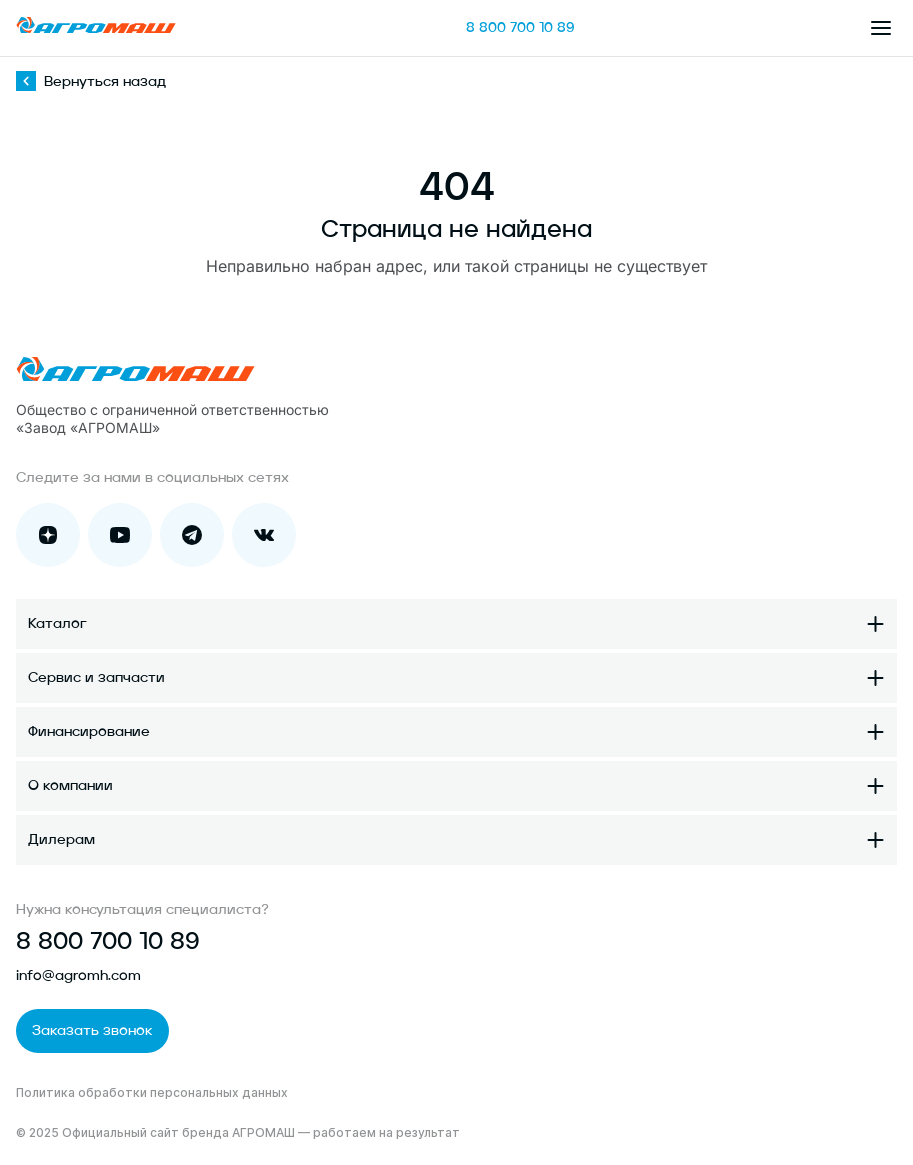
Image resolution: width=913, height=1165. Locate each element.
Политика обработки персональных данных (152, 1092)
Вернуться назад (91, 82)
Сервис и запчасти (96, 678)
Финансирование (89, 732)
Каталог (57, 624)
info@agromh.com (78, 976)
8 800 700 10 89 (520, 28)
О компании (70, 786)
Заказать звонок (92, 1031)
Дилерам (61, 840)
